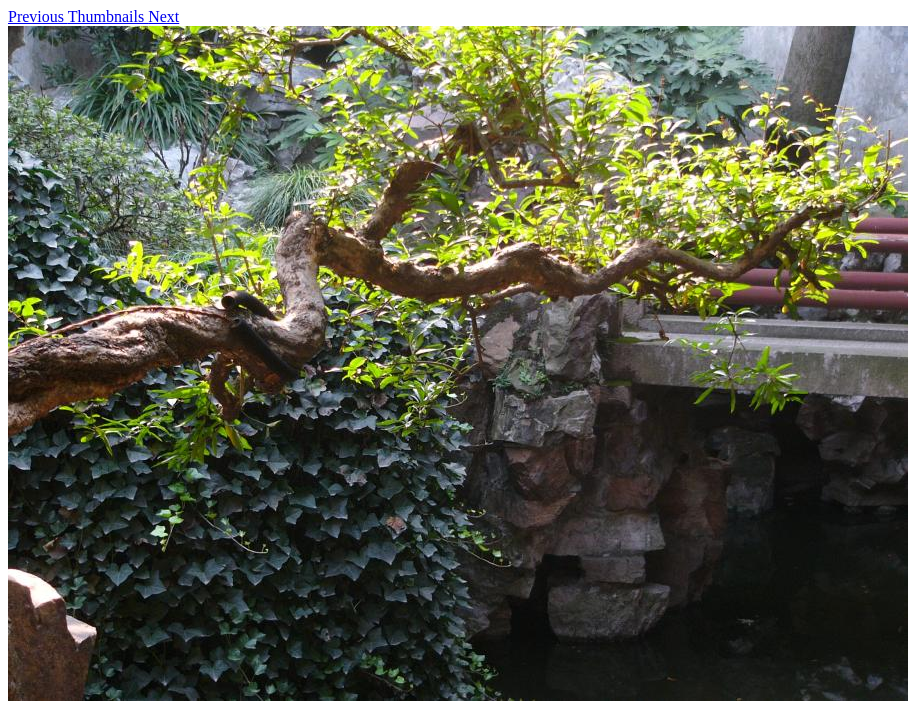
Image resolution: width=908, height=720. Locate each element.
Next (163, 16)
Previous (38, 16)
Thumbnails (108, 16)
